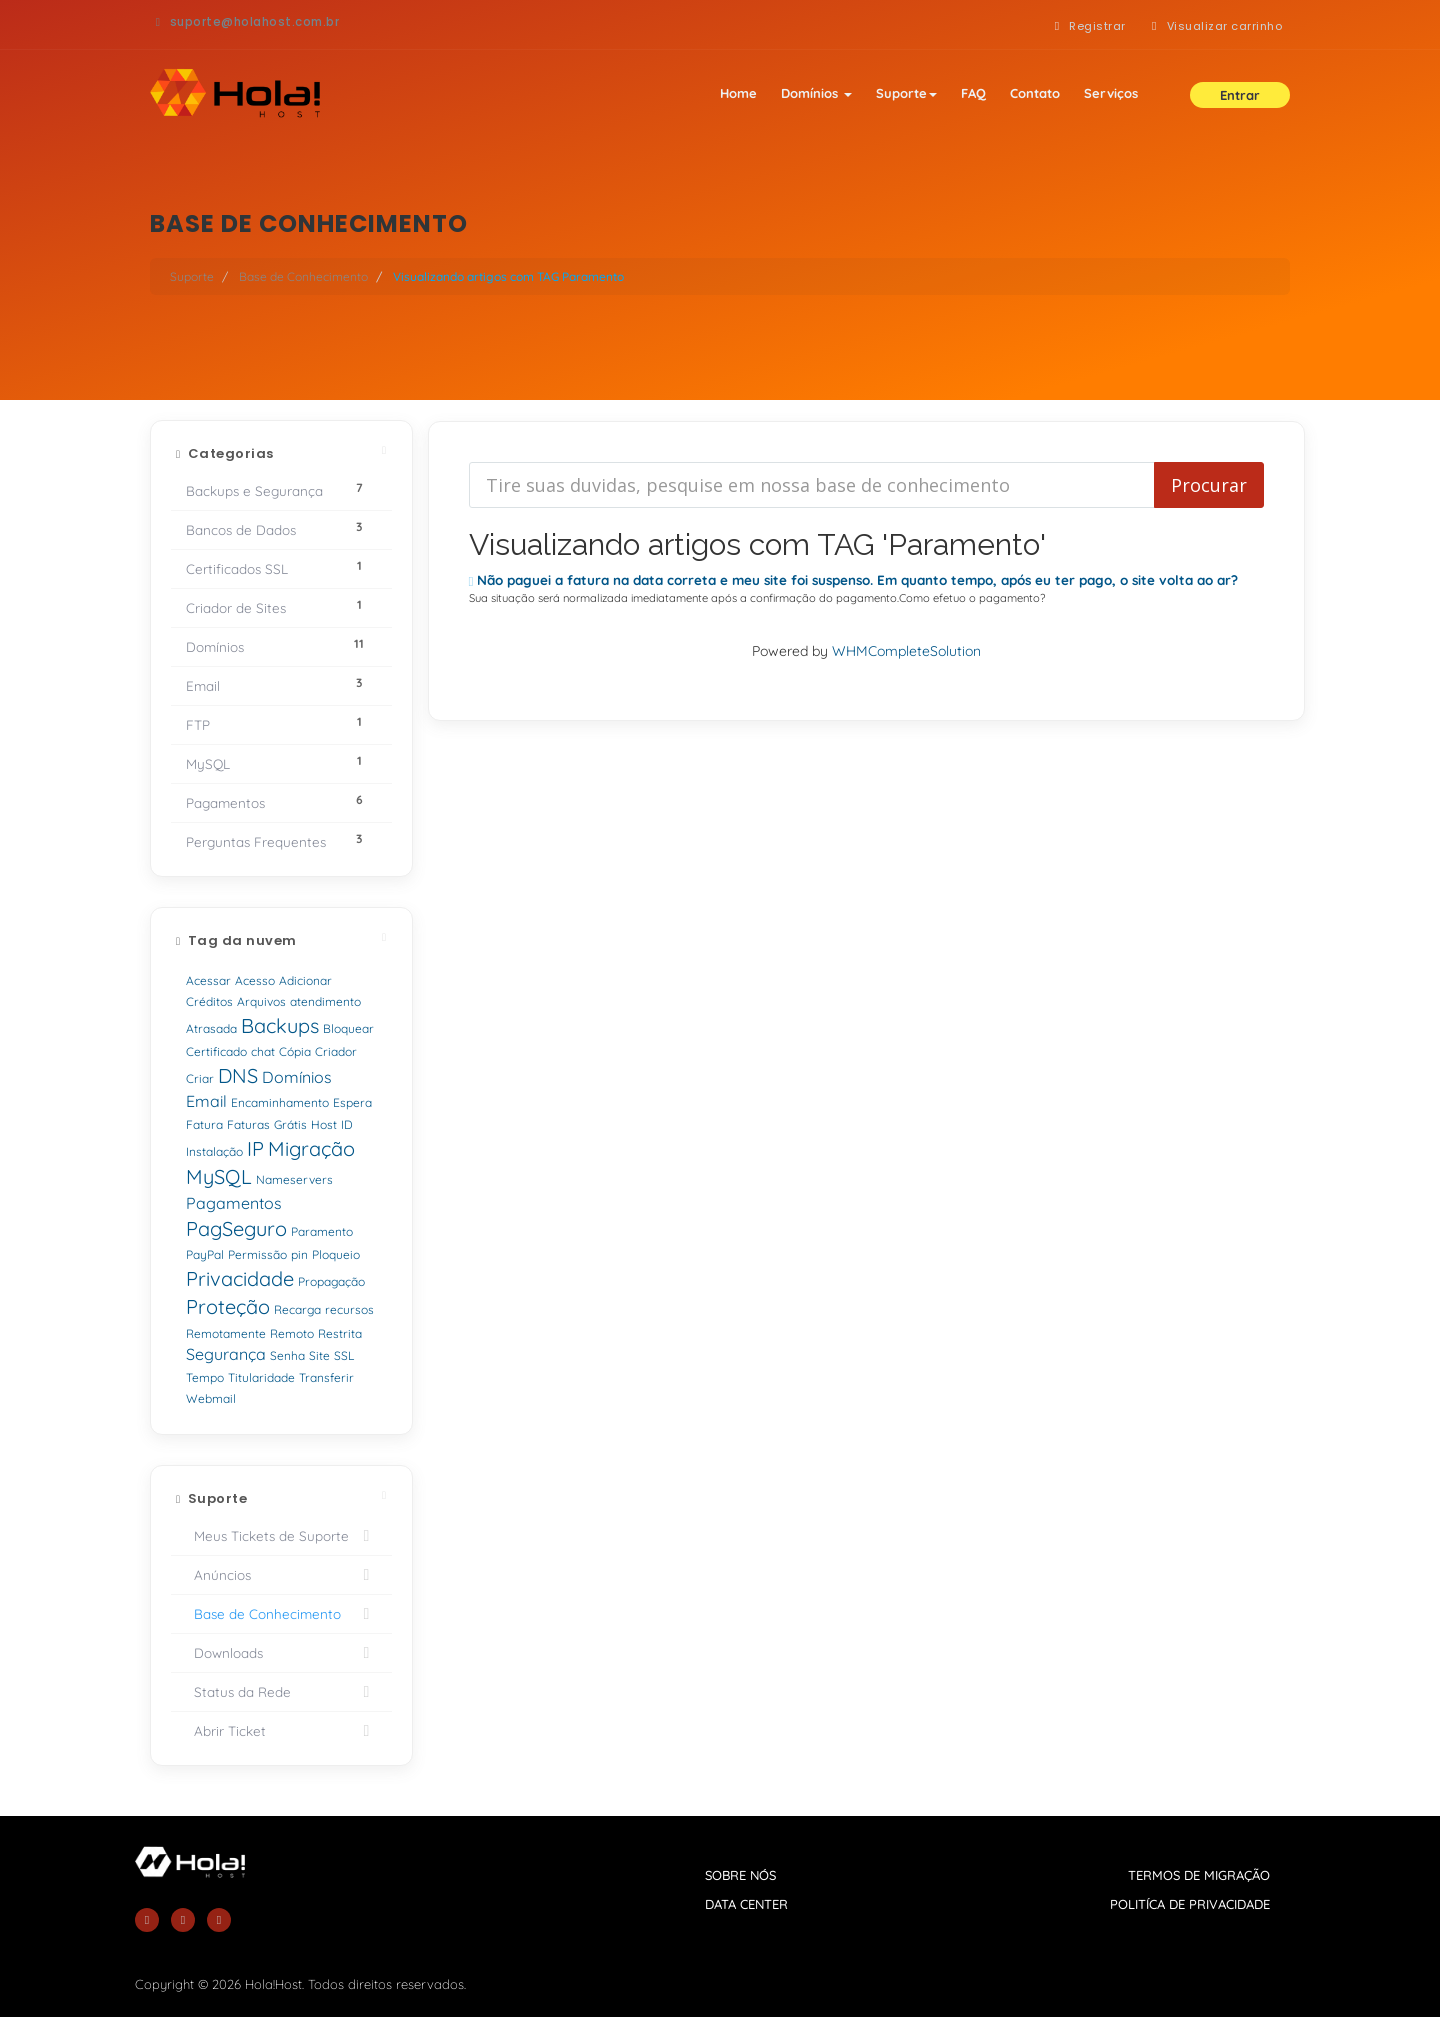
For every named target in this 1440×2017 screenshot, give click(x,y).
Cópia (295, 1051)
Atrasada (211, 1028)
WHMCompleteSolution (906, 651)
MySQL (219, 1176)
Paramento (322, 1231)
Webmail (211, 1398)
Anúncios (281, 1575)
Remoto (292, 1333)
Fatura (204, 1124)
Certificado (216, 1051)
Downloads (281, 1653)
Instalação (214, 1151)
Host (324, 1124)
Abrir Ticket (281, 1731)
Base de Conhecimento (303, 276)
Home (738, 93)
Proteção (228, 1306)
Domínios (816, 93)
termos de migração (1199, 1875)
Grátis (290, 1124)
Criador (336, 1051)
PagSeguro (236, 1228)
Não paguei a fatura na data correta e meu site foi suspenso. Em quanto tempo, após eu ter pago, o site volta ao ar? (854, 580)
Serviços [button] (1111, 93)
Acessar (208, 980)
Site (319, 1355)
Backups (280, 1025)
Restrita (340, 1333)
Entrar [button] (1240, 95)
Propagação (331, 1281)
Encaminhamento (280, 1102)
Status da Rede (281, 1692)
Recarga (297, 1309)
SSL (344, 1355)
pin (299, 1254)
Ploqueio (336, 1254)
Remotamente (226, 1333)
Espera (352, 1102)
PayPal (205, 1254)
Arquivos (261, 1001)
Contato (1035, 93)
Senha (287, 1355)
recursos (349, 1309)
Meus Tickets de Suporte (281, 1536)
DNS (238, 1075)
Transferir (326, 1377)
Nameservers (294, 1179)
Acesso (255, 980)
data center (746, 1904)
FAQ (973, 93)
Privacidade (240, 1278)
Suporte (906, 93)
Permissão (257, 1254)
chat (263, 1051)
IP (255, 1148)
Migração (311, 1148)
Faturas (248, 1124)
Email (206, 1101)
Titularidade (261, 1377)
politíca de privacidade (1190, 1904)
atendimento (325, 1001)
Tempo (205, 1377)
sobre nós (740, 1875)
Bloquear (348, 1028)
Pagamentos (234, 1203)
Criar (200, 1078)
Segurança (226, 1354)
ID (347, 1124)
